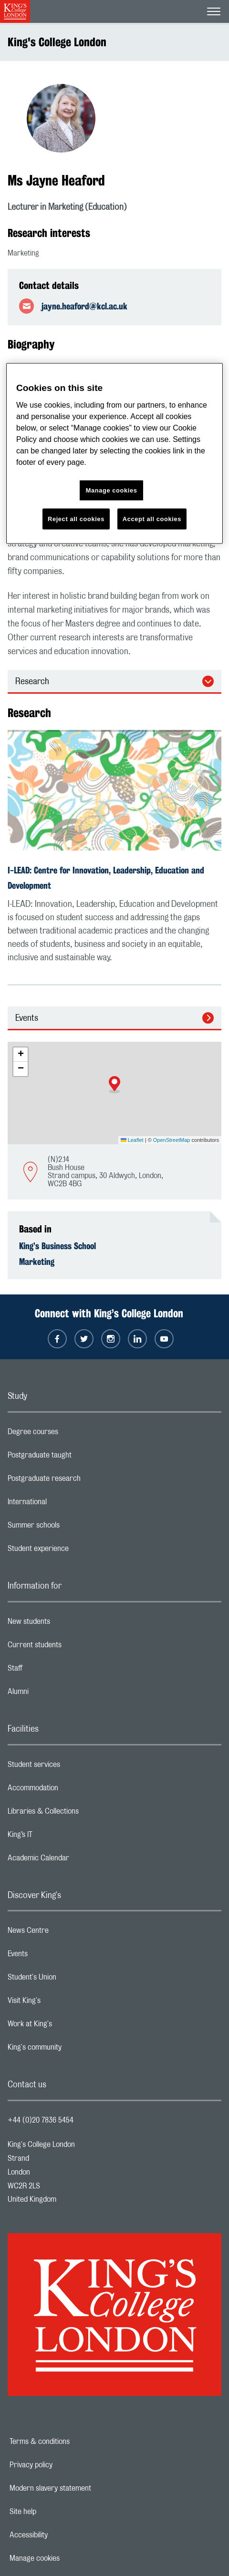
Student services (72, 1767)
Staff (53, 1670)
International (65, 1504)
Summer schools (71, 1527)
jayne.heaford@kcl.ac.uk (84, 306)
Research (32, 681)
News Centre (66, 1933)
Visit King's (62, 2003)
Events (26, 1018)
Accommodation (71, 1790)
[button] (114, 1084)
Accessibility (62, 2535)
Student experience (76, 1551)
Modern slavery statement (83, 2488)
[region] (114, 453)
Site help (56, 2511)
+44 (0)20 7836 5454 (40, 2120)
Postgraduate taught (77, 1457)
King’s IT (58, 1837)
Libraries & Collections (81, 1813)
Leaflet (132, 1140)
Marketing (36, 1261)
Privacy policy (64, 2465)
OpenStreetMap (171, 1140)
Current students (72, 1647)
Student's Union (70, 1979)
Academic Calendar (76, 1860)
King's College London (57, 42)
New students (67, 1624)
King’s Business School (57, 1246)
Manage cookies (67, 2558)
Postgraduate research (82, 1481)
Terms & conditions (72, 2441)
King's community (72, 2049)
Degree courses (71, 1434)
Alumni (56, 1694)
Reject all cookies (76, 519)
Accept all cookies (152, 519)
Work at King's (68, 2026)
